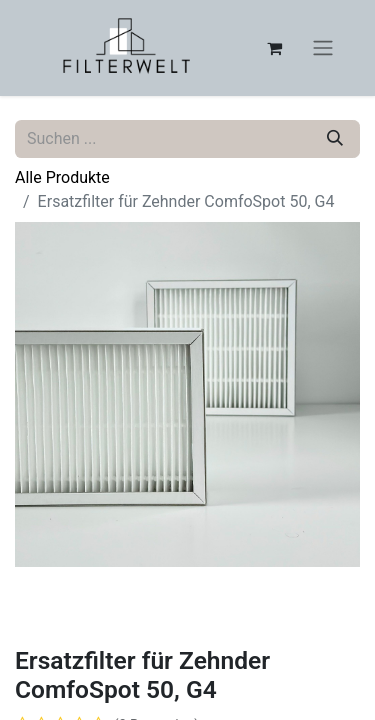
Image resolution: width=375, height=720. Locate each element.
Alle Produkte (62, 177)
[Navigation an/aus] (323, 48)
